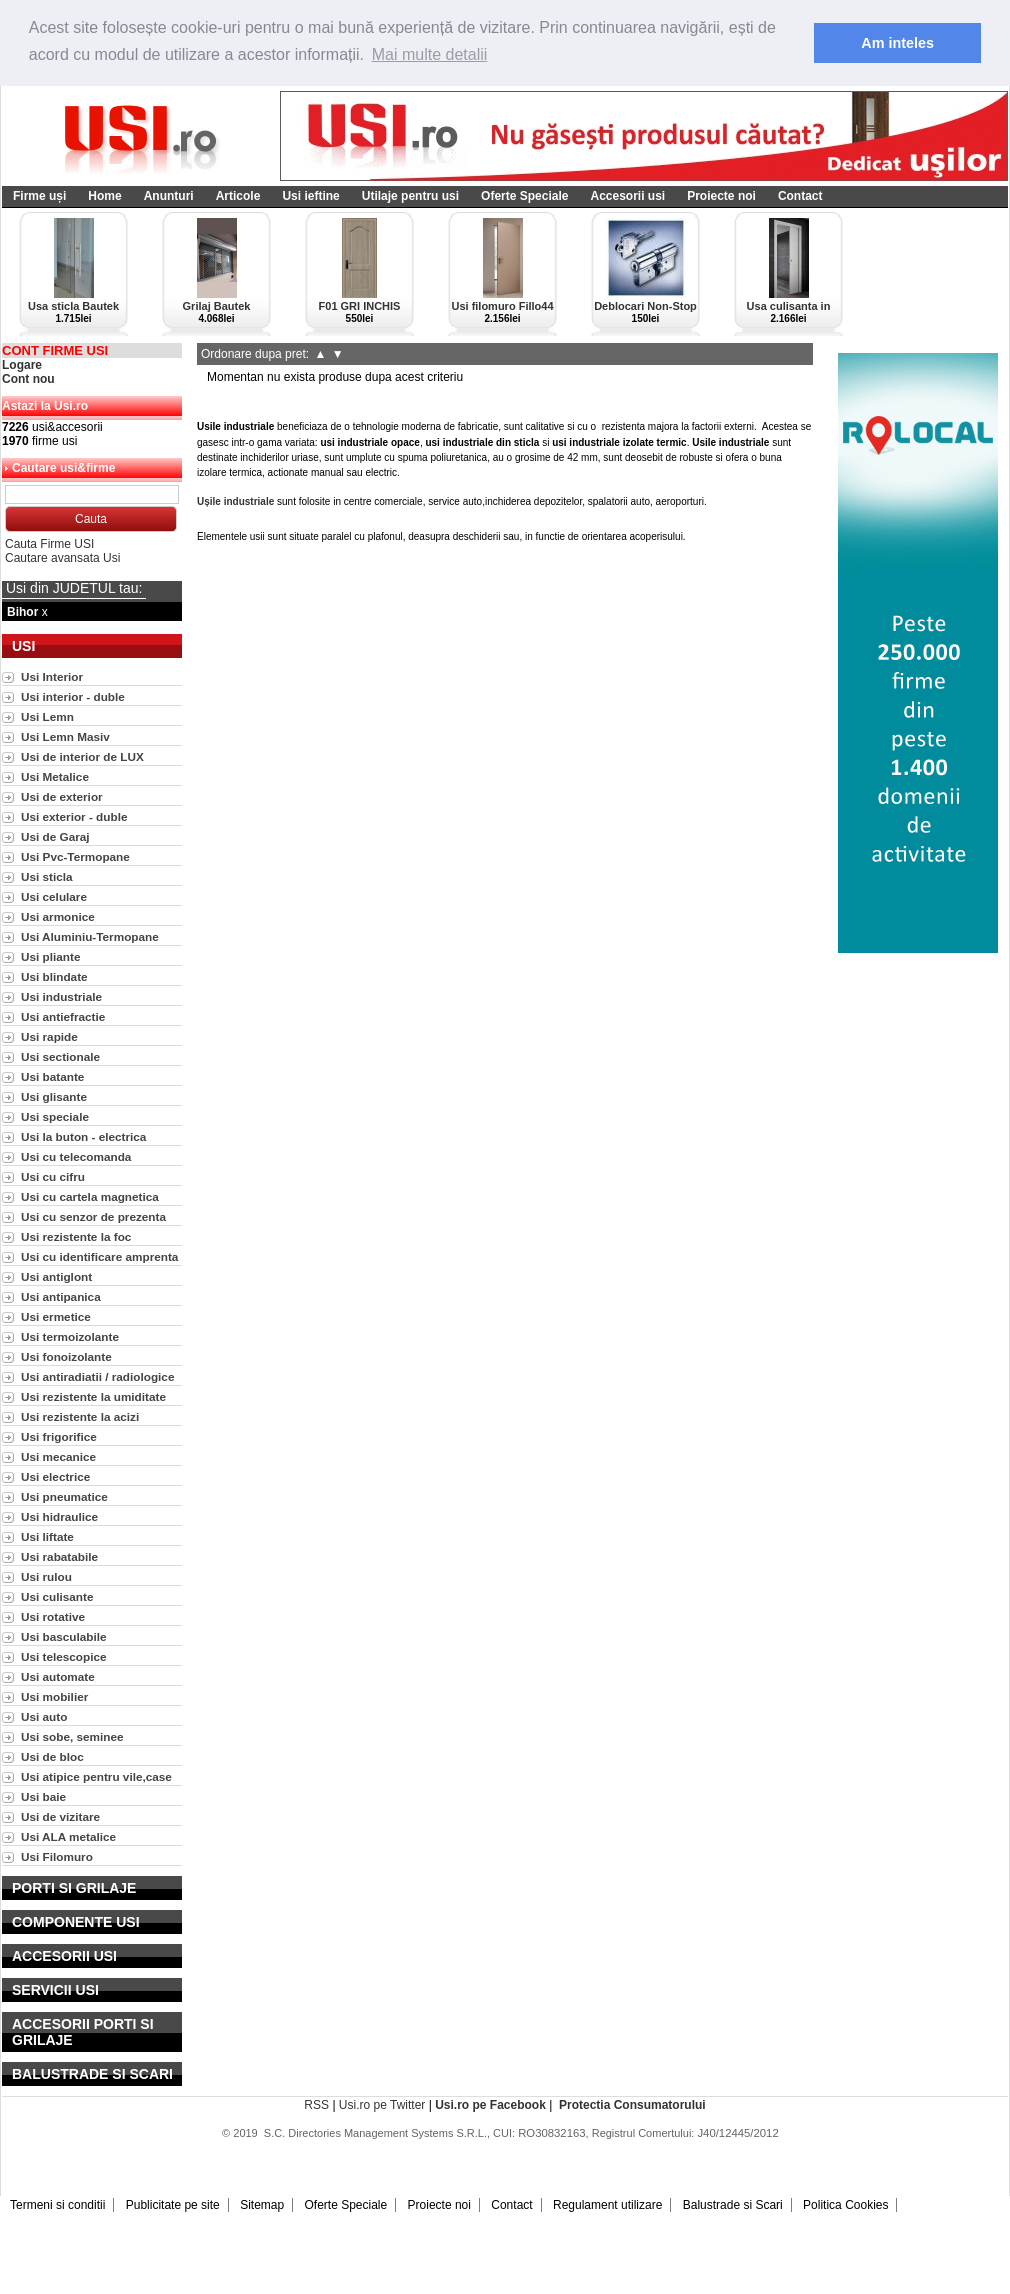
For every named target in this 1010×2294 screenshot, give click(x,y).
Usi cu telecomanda (76, 1156)
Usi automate (58, 1676)
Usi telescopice (64, 1656)
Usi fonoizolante (66, 1356)
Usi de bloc (52, 1756)
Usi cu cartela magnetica (90, 1196)
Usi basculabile (64, 1636)
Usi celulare (54, 896)
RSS (316, 2105)
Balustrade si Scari (733, 2205)
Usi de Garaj (55, 836)
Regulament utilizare (607, 2205)
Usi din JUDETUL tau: (74, 588)
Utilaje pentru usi (410, 196)
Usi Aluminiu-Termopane (90, 936)
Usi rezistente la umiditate (93, 1396)
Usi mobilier (54, 1696)
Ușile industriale (235, 501)
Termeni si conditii (57, 2205)
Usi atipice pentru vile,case (96, 1776)
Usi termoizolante (70, 1336)
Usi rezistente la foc (76, 1236)
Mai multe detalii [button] (430, 54)
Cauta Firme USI (49, 544)
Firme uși (39, 196)
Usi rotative (53, 1616)
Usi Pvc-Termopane (75, 856)
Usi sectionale (60, 1056)
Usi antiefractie (63, 1016)
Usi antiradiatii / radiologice (97, 1376)
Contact (800, 196)
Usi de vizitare (60, 1816)
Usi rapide (49, 1036)
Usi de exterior (62, 796)
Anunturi (169, 196)
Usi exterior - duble (74, 816)
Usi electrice (55, 1476)
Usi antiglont (56, 1276)
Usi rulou (46, 1576)
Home (104, 196)
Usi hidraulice (59, 1516)
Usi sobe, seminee (72, 1736)
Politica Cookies (845, 2205)
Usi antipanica (61, 1296)
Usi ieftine (310, 196)
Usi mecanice (58, 1456)
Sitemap (262, 2205)
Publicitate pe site (173, 2205)
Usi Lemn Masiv (65, 736)
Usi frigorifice (59, 1436)
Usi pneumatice (64, 1496)
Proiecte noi (721, 196)
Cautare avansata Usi (62, 558)
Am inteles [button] (897, 43)
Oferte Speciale (524, 196)
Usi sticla (47, 876)
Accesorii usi (627, 196)
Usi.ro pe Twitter (382, 2105)
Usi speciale (55, 1116)
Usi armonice (58, 916)
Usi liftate (47, 1536)
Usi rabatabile (59, 1556)
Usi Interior (52, 676)
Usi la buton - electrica (83, 1136)
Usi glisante (54, 1096)
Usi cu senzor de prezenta (93, 1216)
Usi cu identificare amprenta (99, 1256)
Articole (238, 196)
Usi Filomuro (57, 1856)
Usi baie (43, 1796)
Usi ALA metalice (68, 1836)
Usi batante (52, 1076)
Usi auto (44, 1716)
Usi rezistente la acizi (80, 1416)
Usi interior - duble (73, 696)
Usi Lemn (47, 716)
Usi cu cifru (53, 1176)
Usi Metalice (55, 776)
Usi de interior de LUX (82, 756)
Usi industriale (61, 996)
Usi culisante (57, 1596)
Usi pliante (50, 956)
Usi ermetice (56, 1316)
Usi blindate (54, 976)
